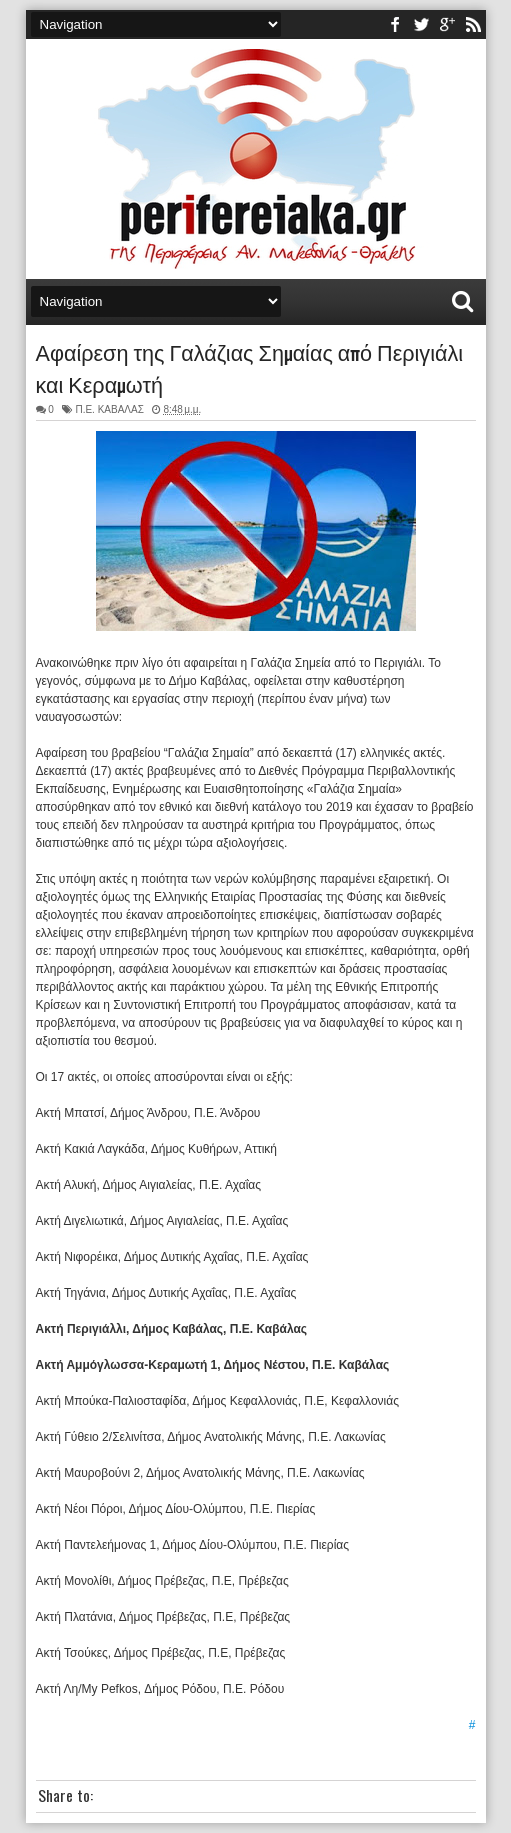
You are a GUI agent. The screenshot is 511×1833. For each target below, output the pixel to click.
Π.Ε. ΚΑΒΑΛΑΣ (109, 409)
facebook (395, 24)
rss (473, 24)
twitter (421, 24)
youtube (447, 24)
